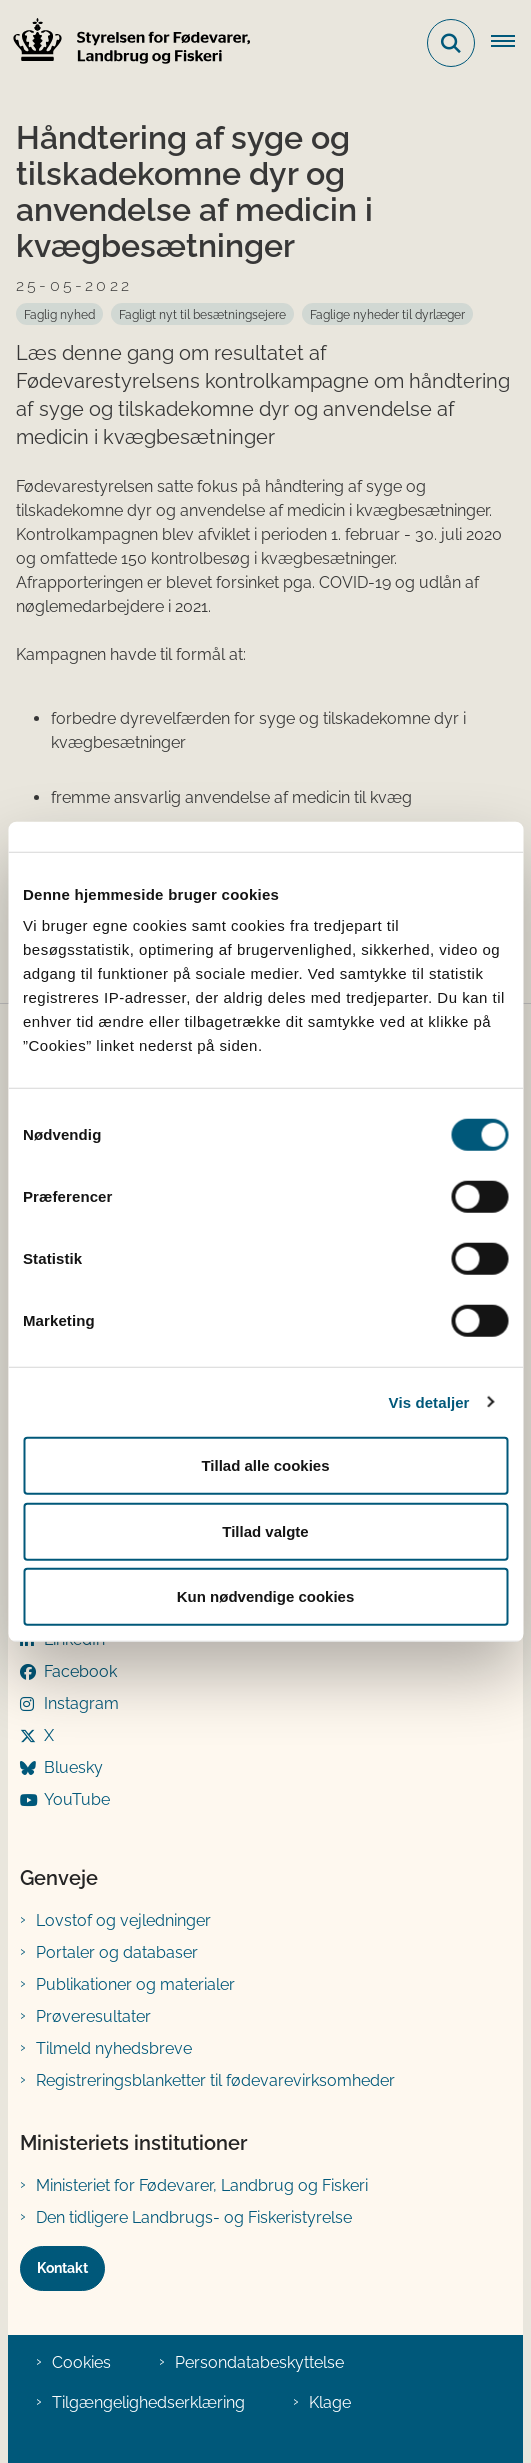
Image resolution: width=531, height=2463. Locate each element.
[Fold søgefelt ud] (451, 43)
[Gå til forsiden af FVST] (126, 43)
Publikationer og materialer (135, 1984)
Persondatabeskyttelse (259, 2362)
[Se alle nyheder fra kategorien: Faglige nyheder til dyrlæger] (387, 314)
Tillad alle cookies (265, 1465)
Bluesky (73, 1767)
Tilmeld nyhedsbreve (114, 2048)
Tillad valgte (265, 1530)
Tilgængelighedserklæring (148, 2402)
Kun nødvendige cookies (266, 1596)
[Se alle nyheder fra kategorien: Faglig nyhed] (59, 314)
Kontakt (62, 2268)
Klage (330, 2402)
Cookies (81, 2362)
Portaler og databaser (117, 1952)
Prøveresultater (93, 2016)
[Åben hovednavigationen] (511, 43)
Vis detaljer (429, 1401)
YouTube (77, 1799)
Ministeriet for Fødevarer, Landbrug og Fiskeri (202, 2185)
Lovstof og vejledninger (123, 1920)
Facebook (80, 1671)
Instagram (81, 1703)
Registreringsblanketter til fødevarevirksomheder (215, 2080)
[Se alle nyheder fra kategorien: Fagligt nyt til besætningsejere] (202, 314)
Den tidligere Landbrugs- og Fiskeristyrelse (194, 2217)
